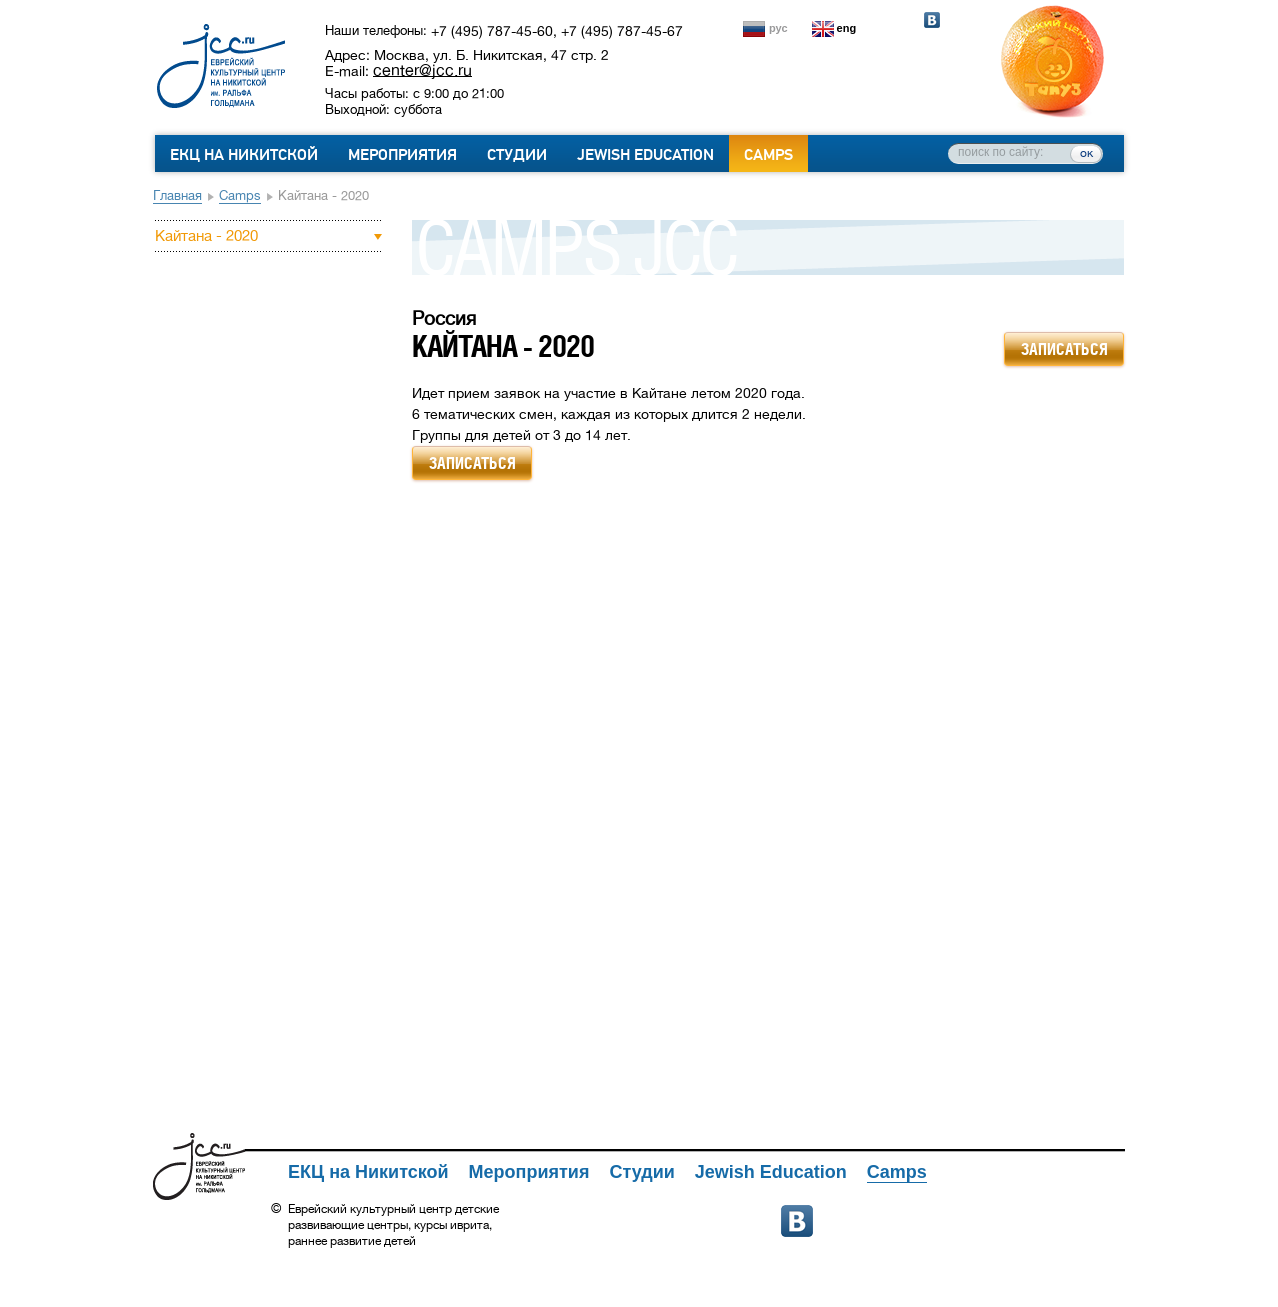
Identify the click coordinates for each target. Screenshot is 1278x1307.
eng (847, 28)
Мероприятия (402, 155)
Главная (177, 195)
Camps (768, 155)
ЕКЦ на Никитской (244, 155)
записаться (1064, 349)
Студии (517, 155)
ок (1086, 153)
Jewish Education (645, 155)
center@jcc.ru (422, 70)
